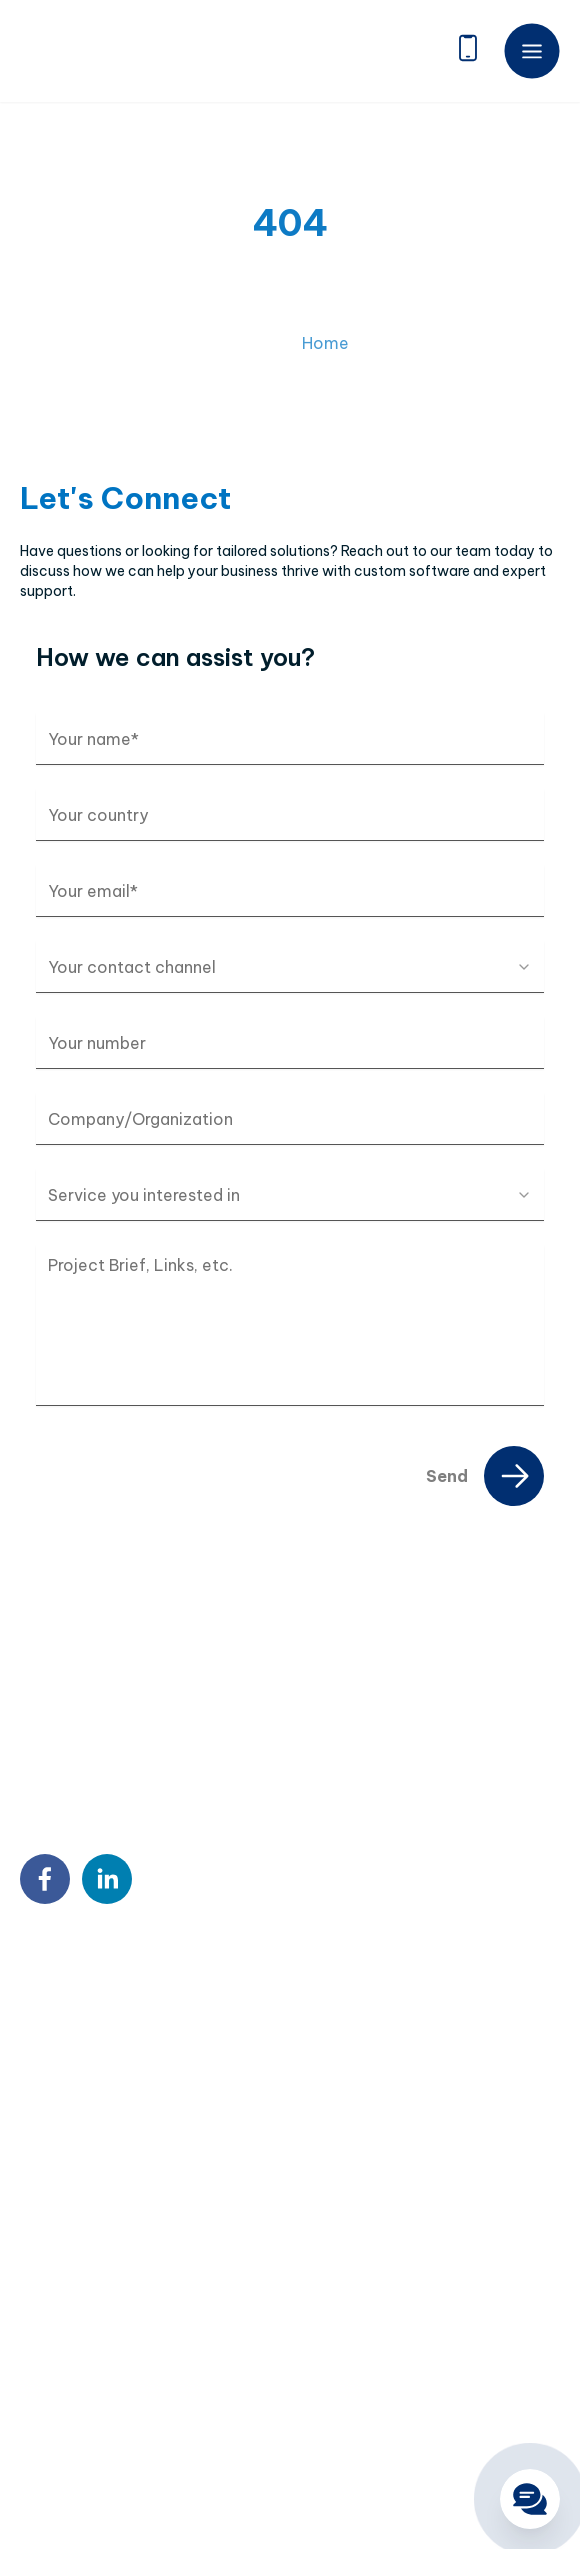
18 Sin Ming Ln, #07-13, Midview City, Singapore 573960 (205, 2046)
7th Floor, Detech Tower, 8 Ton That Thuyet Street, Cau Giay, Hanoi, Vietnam (202, 1994)
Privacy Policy (140, 2458)
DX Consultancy (74, 2318)
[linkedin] (107, 1879)
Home (325, 359)
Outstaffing (59, 2254)
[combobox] (290, 967)
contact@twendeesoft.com (151, 2092)
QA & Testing (64, 2350)
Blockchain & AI (71, 2382)
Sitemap (48, 2458)
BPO (35, 2286)
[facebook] (45, 1879)
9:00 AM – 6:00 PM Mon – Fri (150, 2132)
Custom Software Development (126, 2222)
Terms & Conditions (269, 2458)
